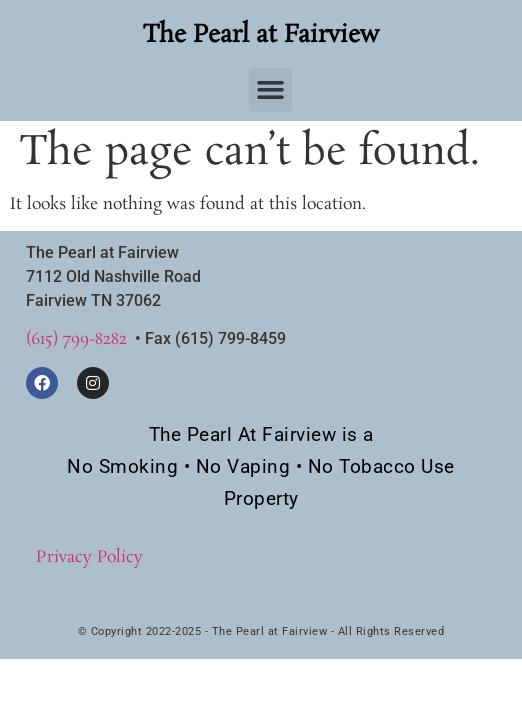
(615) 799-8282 (76, 339)
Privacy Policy (89, 557)
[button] (271, 90)
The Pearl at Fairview (261, 35)
